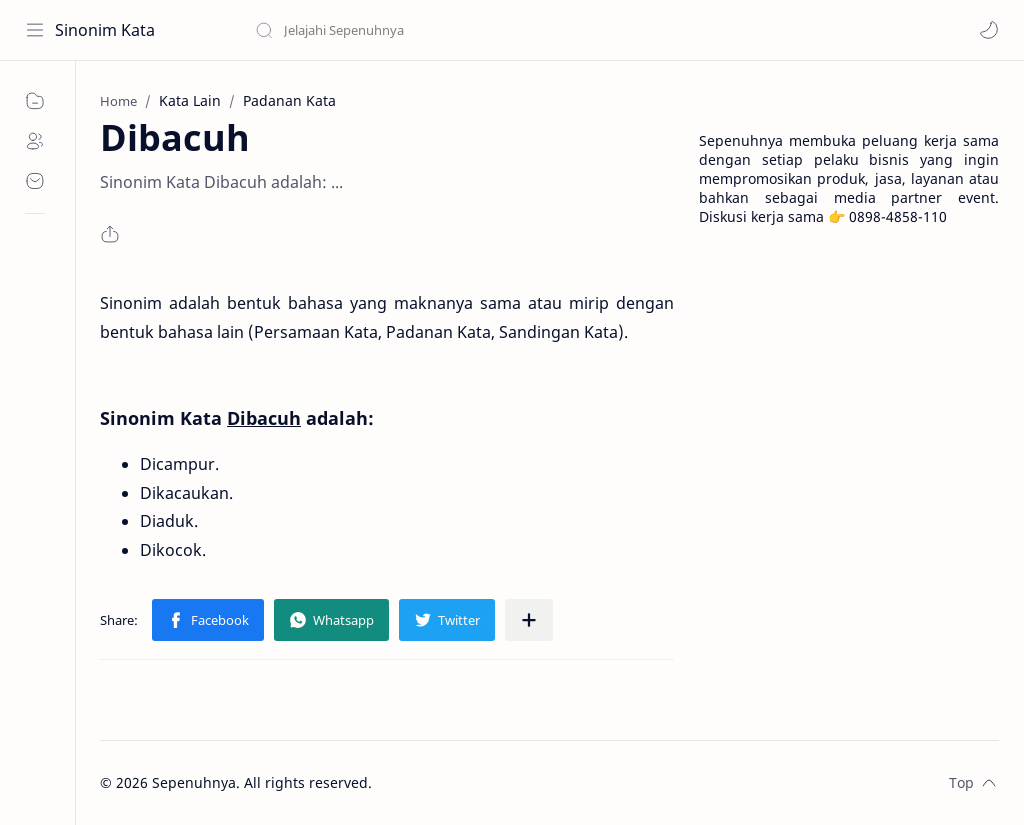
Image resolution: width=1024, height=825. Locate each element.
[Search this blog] (415, 30)
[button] (989, 30)
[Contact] (35, 181)
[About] (35, 141)
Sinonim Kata (105, 30)
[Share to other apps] (529, 620)
